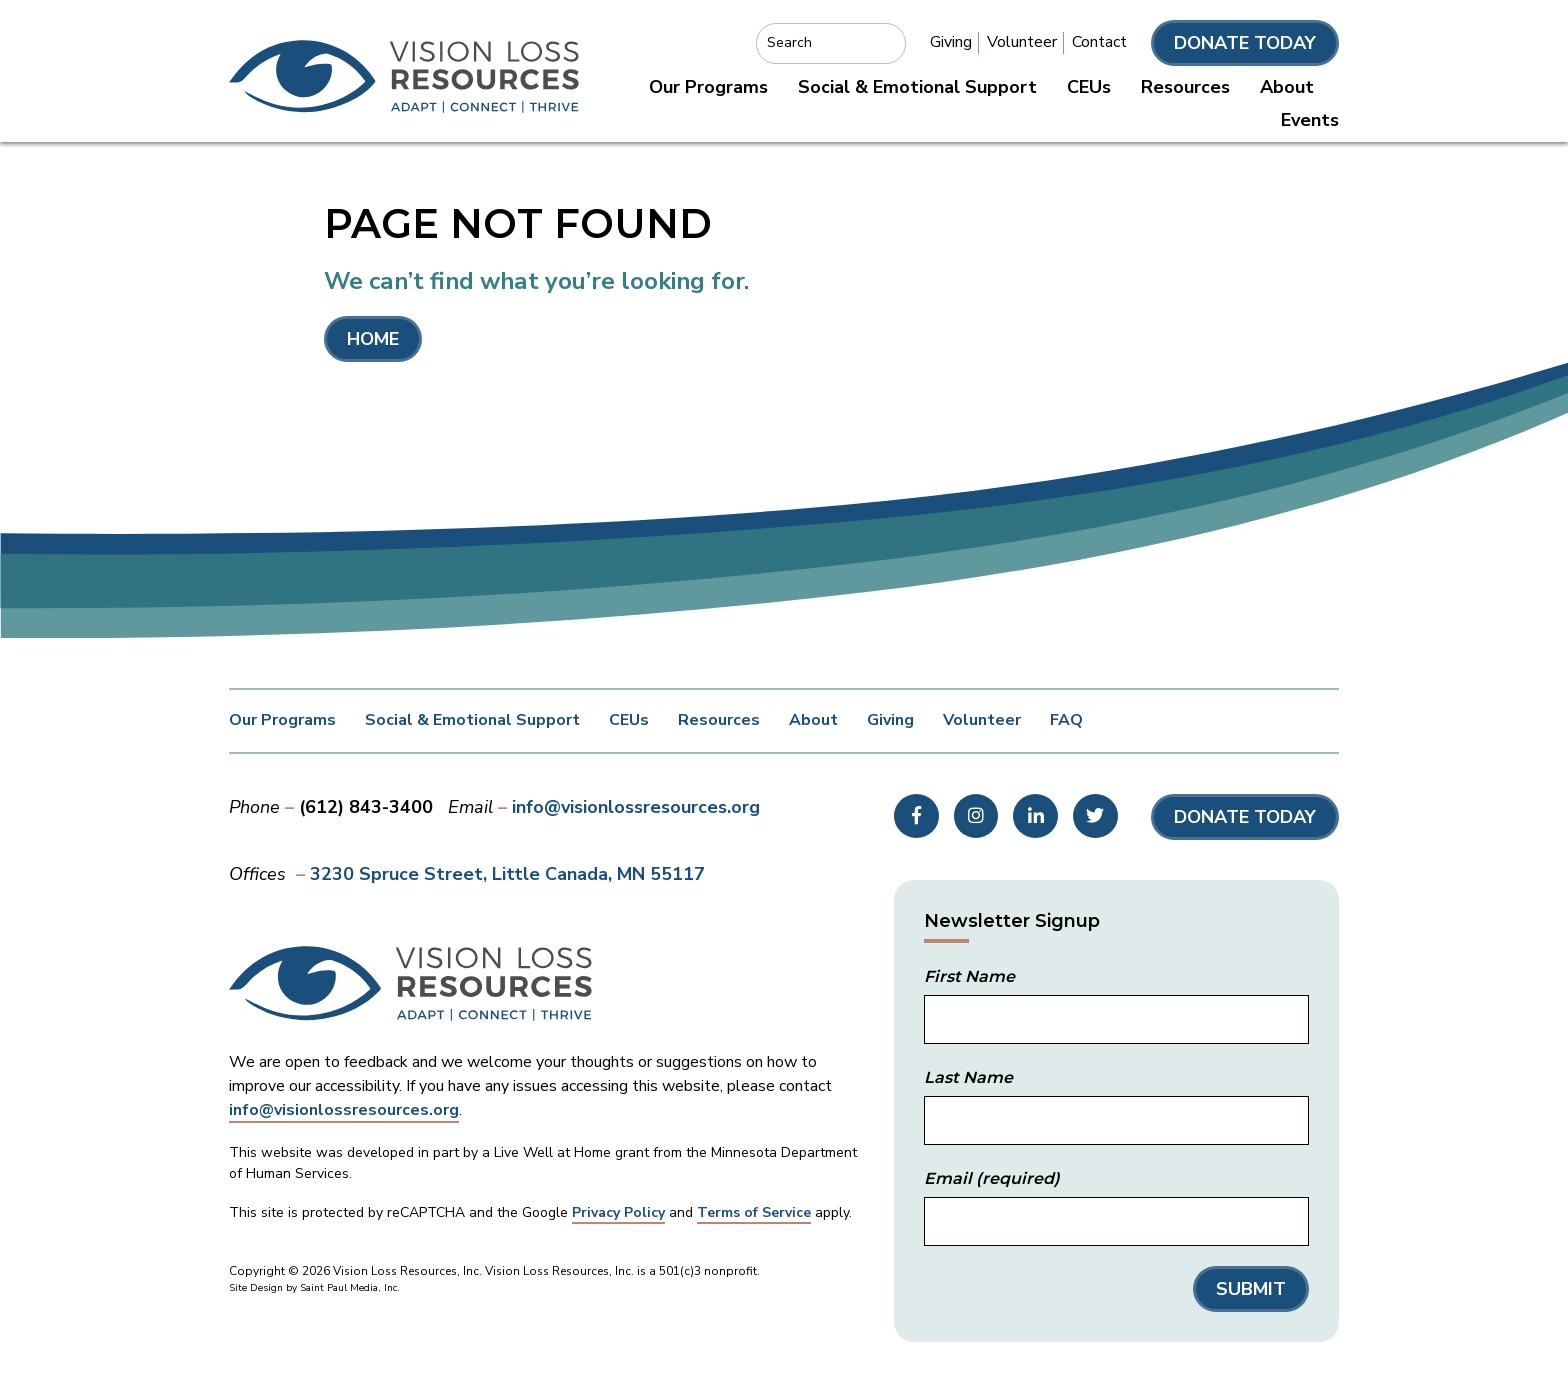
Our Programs (708, 87)
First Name (969, 976)
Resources (1185, 87)
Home (373, 339)
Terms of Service (754, 1212)
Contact (1099, 42)
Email (992, 1178)
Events (1310, 120)
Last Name (968, 1077)
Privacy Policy (618, 1212)
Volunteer (1022, 42)
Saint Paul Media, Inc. (350, 1288)
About (1287, 87)
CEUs (1089, 87)
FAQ (1066, 720)
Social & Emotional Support (917, 87)
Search (789, 42)
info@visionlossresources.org (636, 807)
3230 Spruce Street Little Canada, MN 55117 (507, 874)
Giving (951, 42)
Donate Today (1245, 43)
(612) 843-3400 (366, 807)
